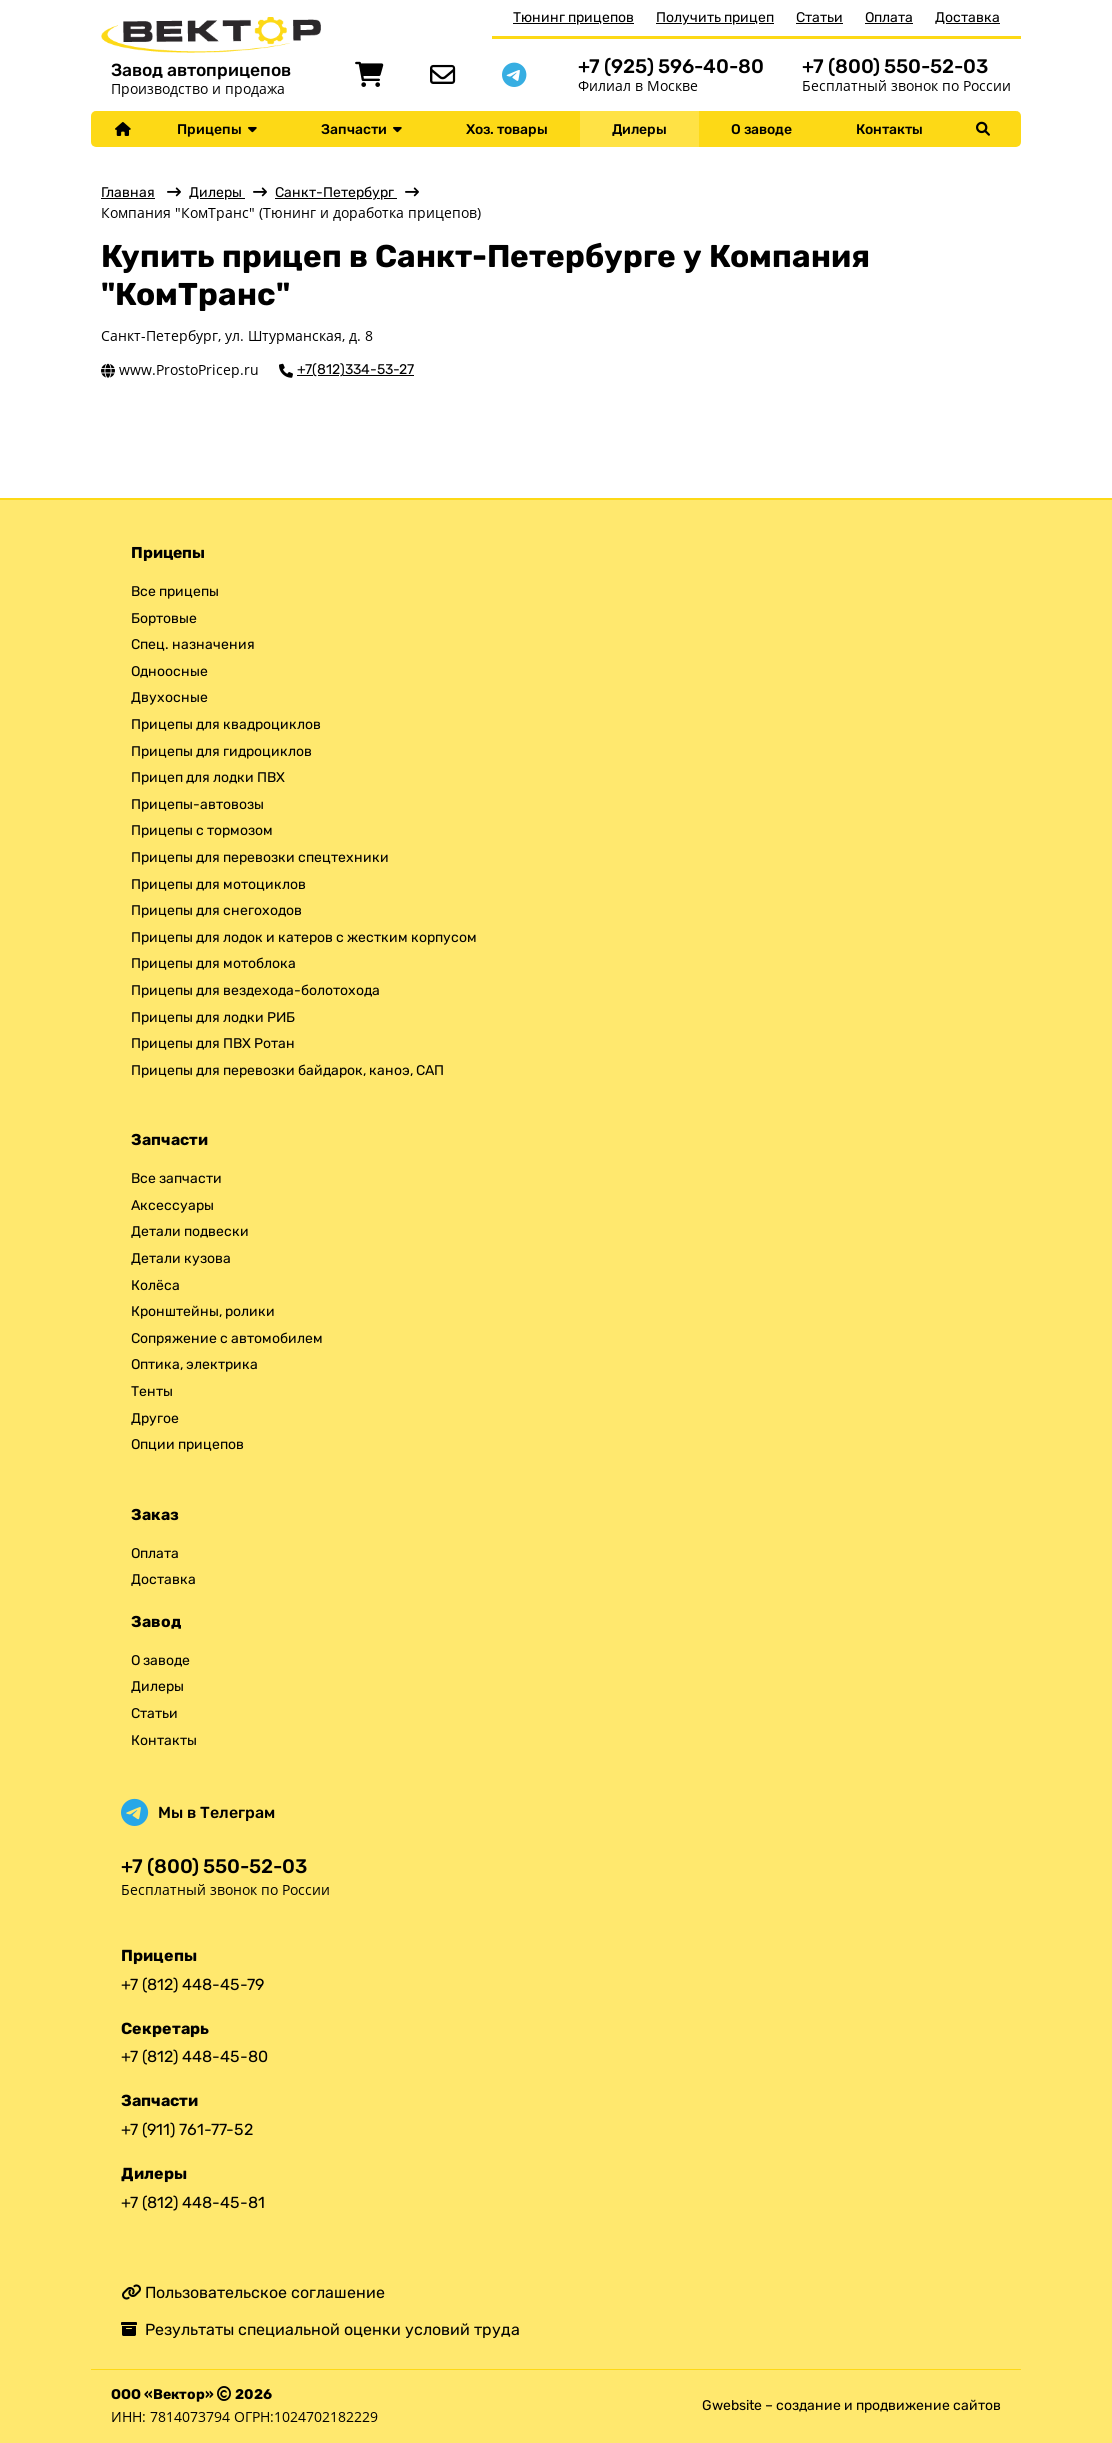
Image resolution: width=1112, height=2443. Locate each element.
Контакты (889, 129)
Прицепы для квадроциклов (226, 724)
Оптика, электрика (194, 1364)
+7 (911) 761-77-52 (187, 2129)
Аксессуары (172, 1205)
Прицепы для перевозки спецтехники (260, 857)
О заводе (761, 129)
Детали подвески (190, 1231)
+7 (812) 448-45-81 (193, 2202)
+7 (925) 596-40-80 (671, 66)
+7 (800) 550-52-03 (895, 66)
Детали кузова (181, 1258)
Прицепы (217, 129)
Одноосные (169, 671)
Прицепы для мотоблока (213, 963)
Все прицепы (175, 591)
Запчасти (361, 129)
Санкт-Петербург (336, 192)
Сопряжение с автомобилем (227, 1338)
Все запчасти (176, 1178)
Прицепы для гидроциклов (221, 751)
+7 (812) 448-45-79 (192, 1984)
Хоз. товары (507, 129)
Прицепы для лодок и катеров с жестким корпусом (304, 937)
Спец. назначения (193, 644)
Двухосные (169, 697)
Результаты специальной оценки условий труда (320, 2329)
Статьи (819, 17)
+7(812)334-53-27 (355, 370)
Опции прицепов (187, 1444)
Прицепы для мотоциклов (218, 884)
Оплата (889, 17)
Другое (155, 1418)
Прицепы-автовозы (197, 804)
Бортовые (164, 618)
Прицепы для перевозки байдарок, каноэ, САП (287, 1070)
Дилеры (639, 129)
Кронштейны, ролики (203, 1311)
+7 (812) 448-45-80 (194, 2056)
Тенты (152, 1391)
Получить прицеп (715, 17)
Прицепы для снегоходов (216, 910)
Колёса (155, 1285)
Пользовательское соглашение (253, 2292)
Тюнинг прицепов (573, 17)
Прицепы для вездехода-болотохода (255, 990)
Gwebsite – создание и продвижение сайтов (851, 2405)
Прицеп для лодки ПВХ (208, 777)
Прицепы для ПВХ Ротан (213, 1043)
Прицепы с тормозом (202, 830)
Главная (128, 192)
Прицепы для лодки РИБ (213, 1017)
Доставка (967, 17)
